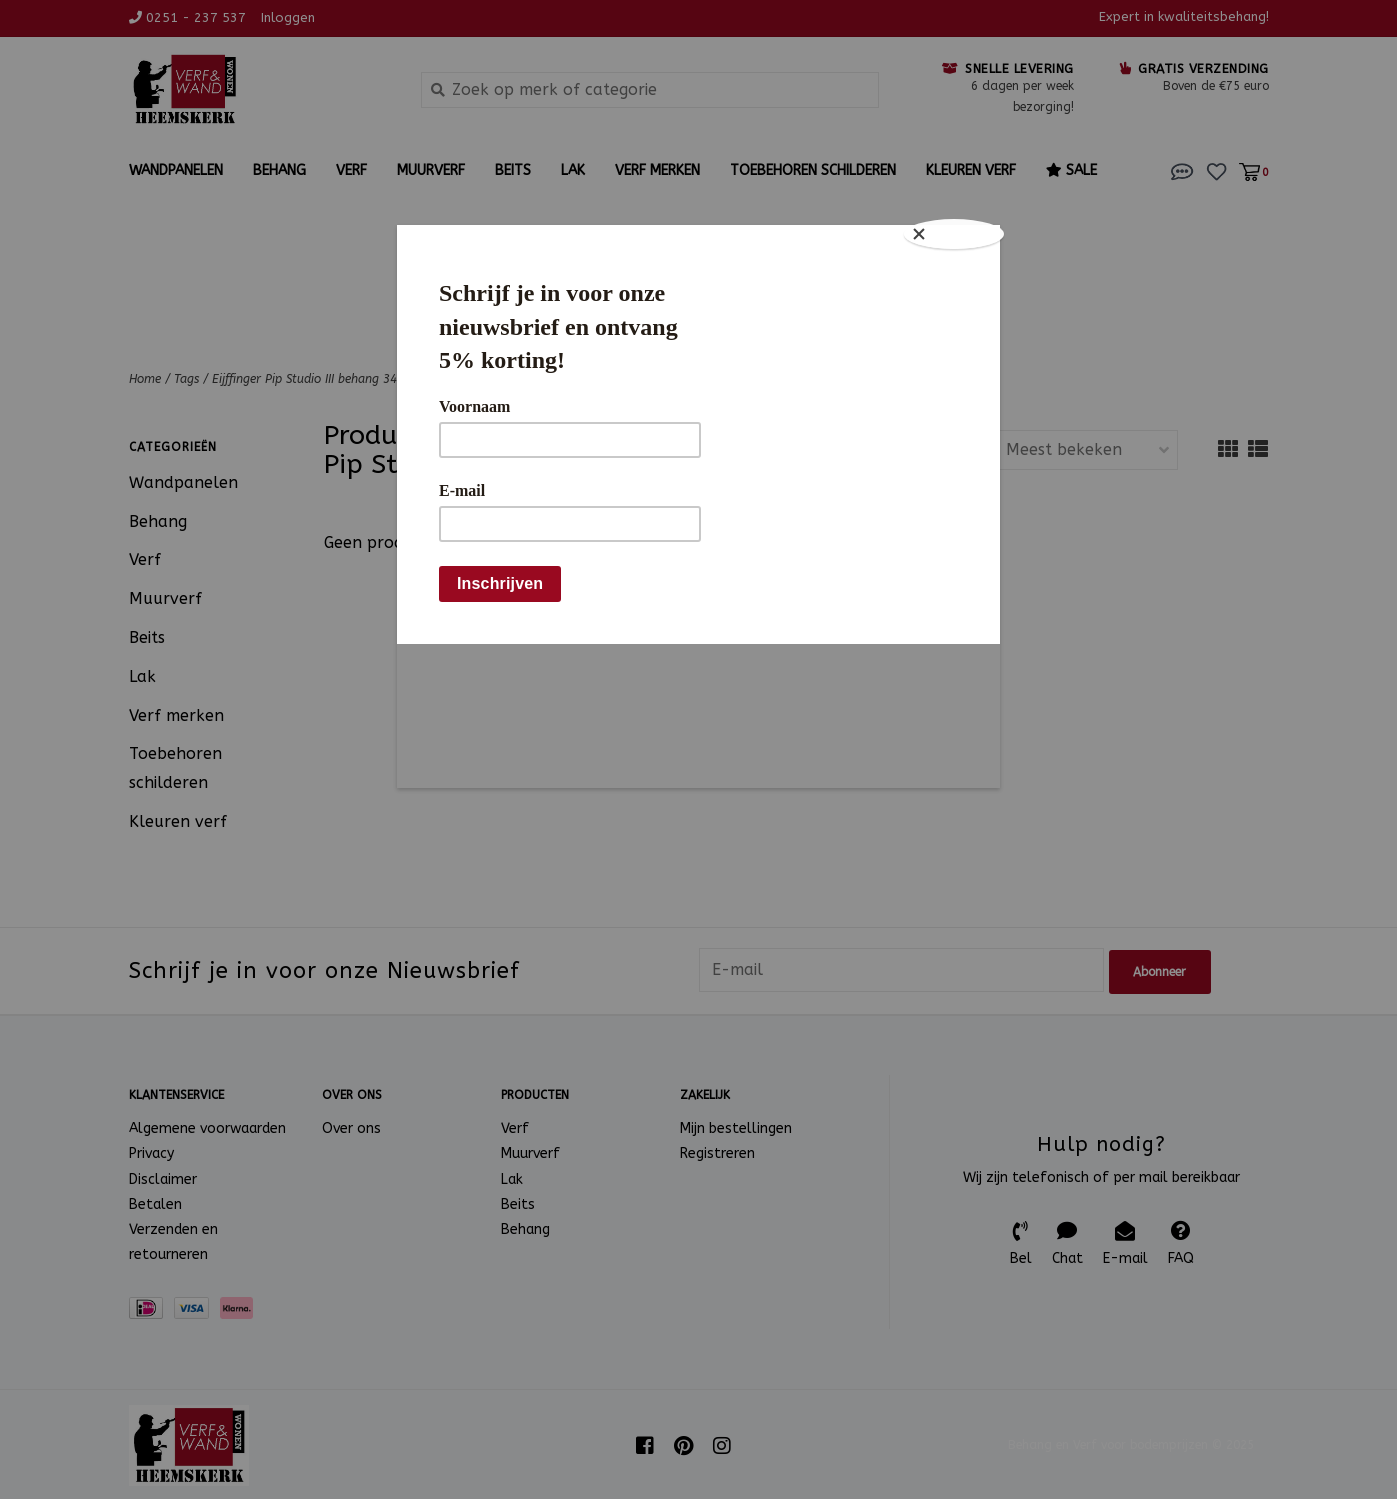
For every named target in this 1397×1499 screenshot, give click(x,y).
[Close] (960, 230)
